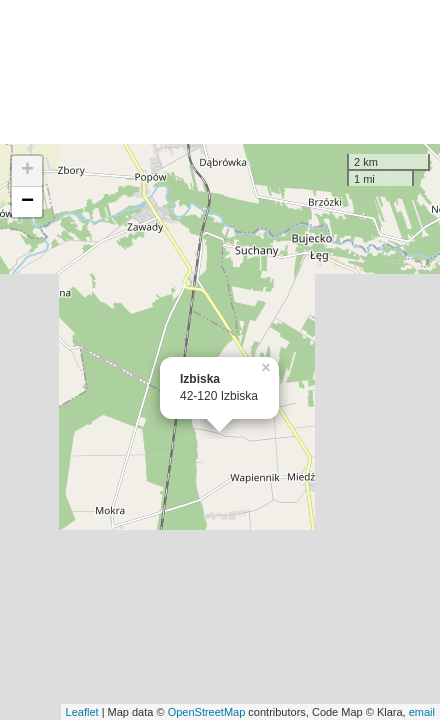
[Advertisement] (220, 72)
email (422, 712)
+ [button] (27, 171)
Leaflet (82, 712)
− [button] (27, 202)
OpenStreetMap (207, 712)
